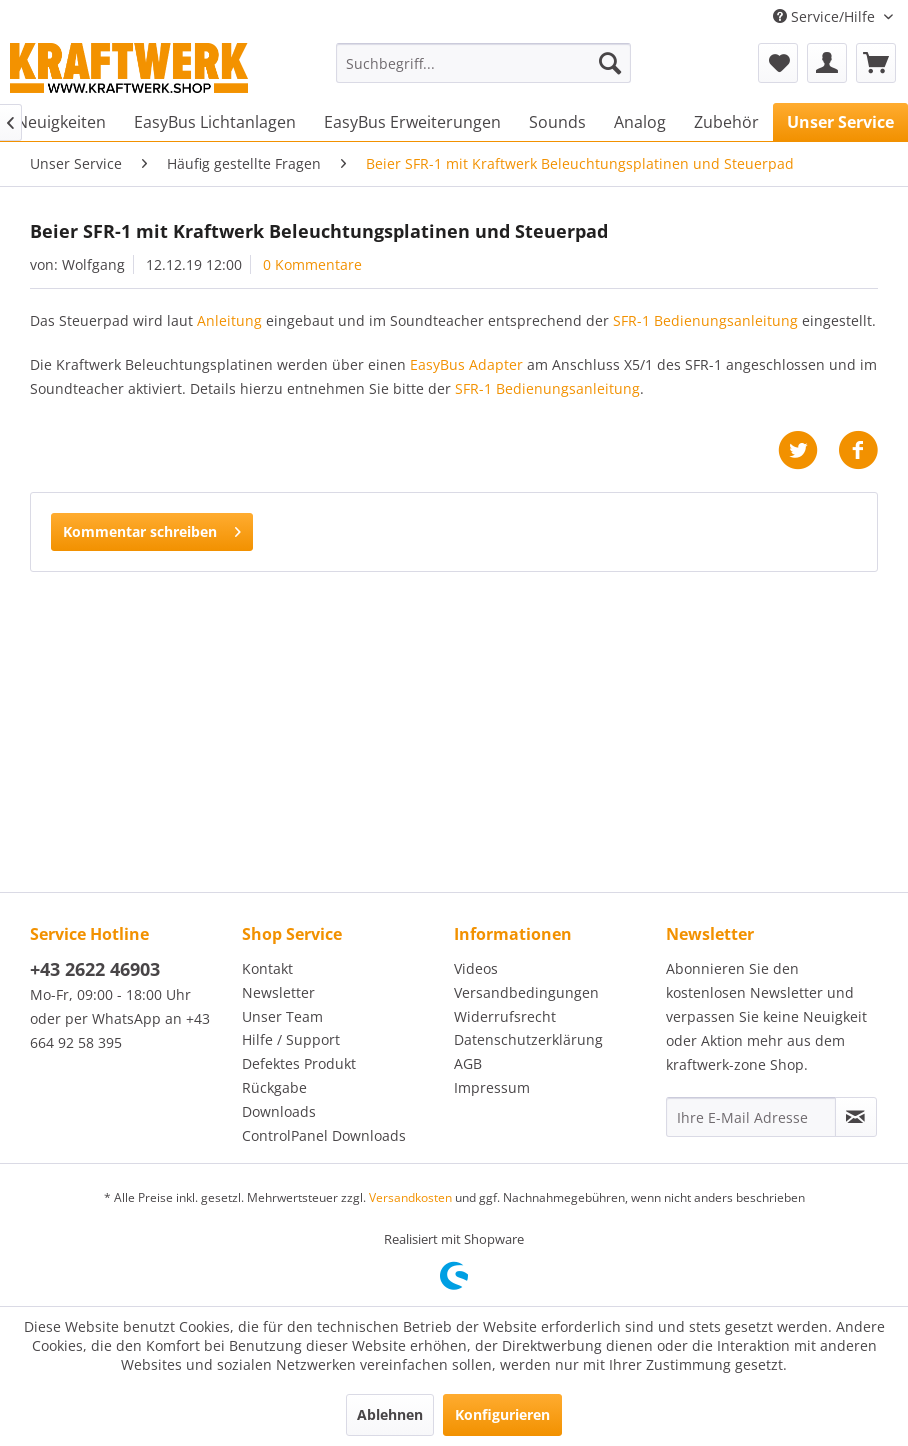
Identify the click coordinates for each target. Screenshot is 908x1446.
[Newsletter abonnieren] (856, 1117)
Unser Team (282, 1016)
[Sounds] (557, 122)
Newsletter (278, 992)
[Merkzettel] (778, 63)
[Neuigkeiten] (61, 122)
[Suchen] (610, 63)
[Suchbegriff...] (483, 63)
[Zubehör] (726, 122)
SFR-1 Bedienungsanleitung (705, 320)
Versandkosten (410, 1197)
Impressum (492, 1087)
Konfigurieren (502, 1414)
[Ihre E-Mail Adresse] (751, 1117)
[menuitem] (483, 63)
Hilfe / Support (291, 1039)
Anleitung (229, 320)
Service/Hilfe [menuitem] (826, 16)
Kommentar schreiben (152, 528)
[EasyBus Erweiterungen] (412, 122)
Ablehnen (390, 1414)
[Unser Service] (840, 122)
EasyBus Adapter (466, 364)
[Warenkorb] (876, 63)
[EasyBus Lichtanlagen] (215, 122)
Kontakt (267, 968)
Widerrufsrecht (505, 1016)
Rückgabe (274, 1087)
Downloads (279, 1111)
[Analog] (640, 122)
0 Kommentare (312, 264)
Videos (476, 968)
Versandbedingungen (526, 992)
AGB (468, 1063)
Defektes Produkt (299, 1063)
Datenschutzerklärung (528, 1039)
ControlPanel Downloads (324, 1135)
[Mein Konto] (827, 63)
